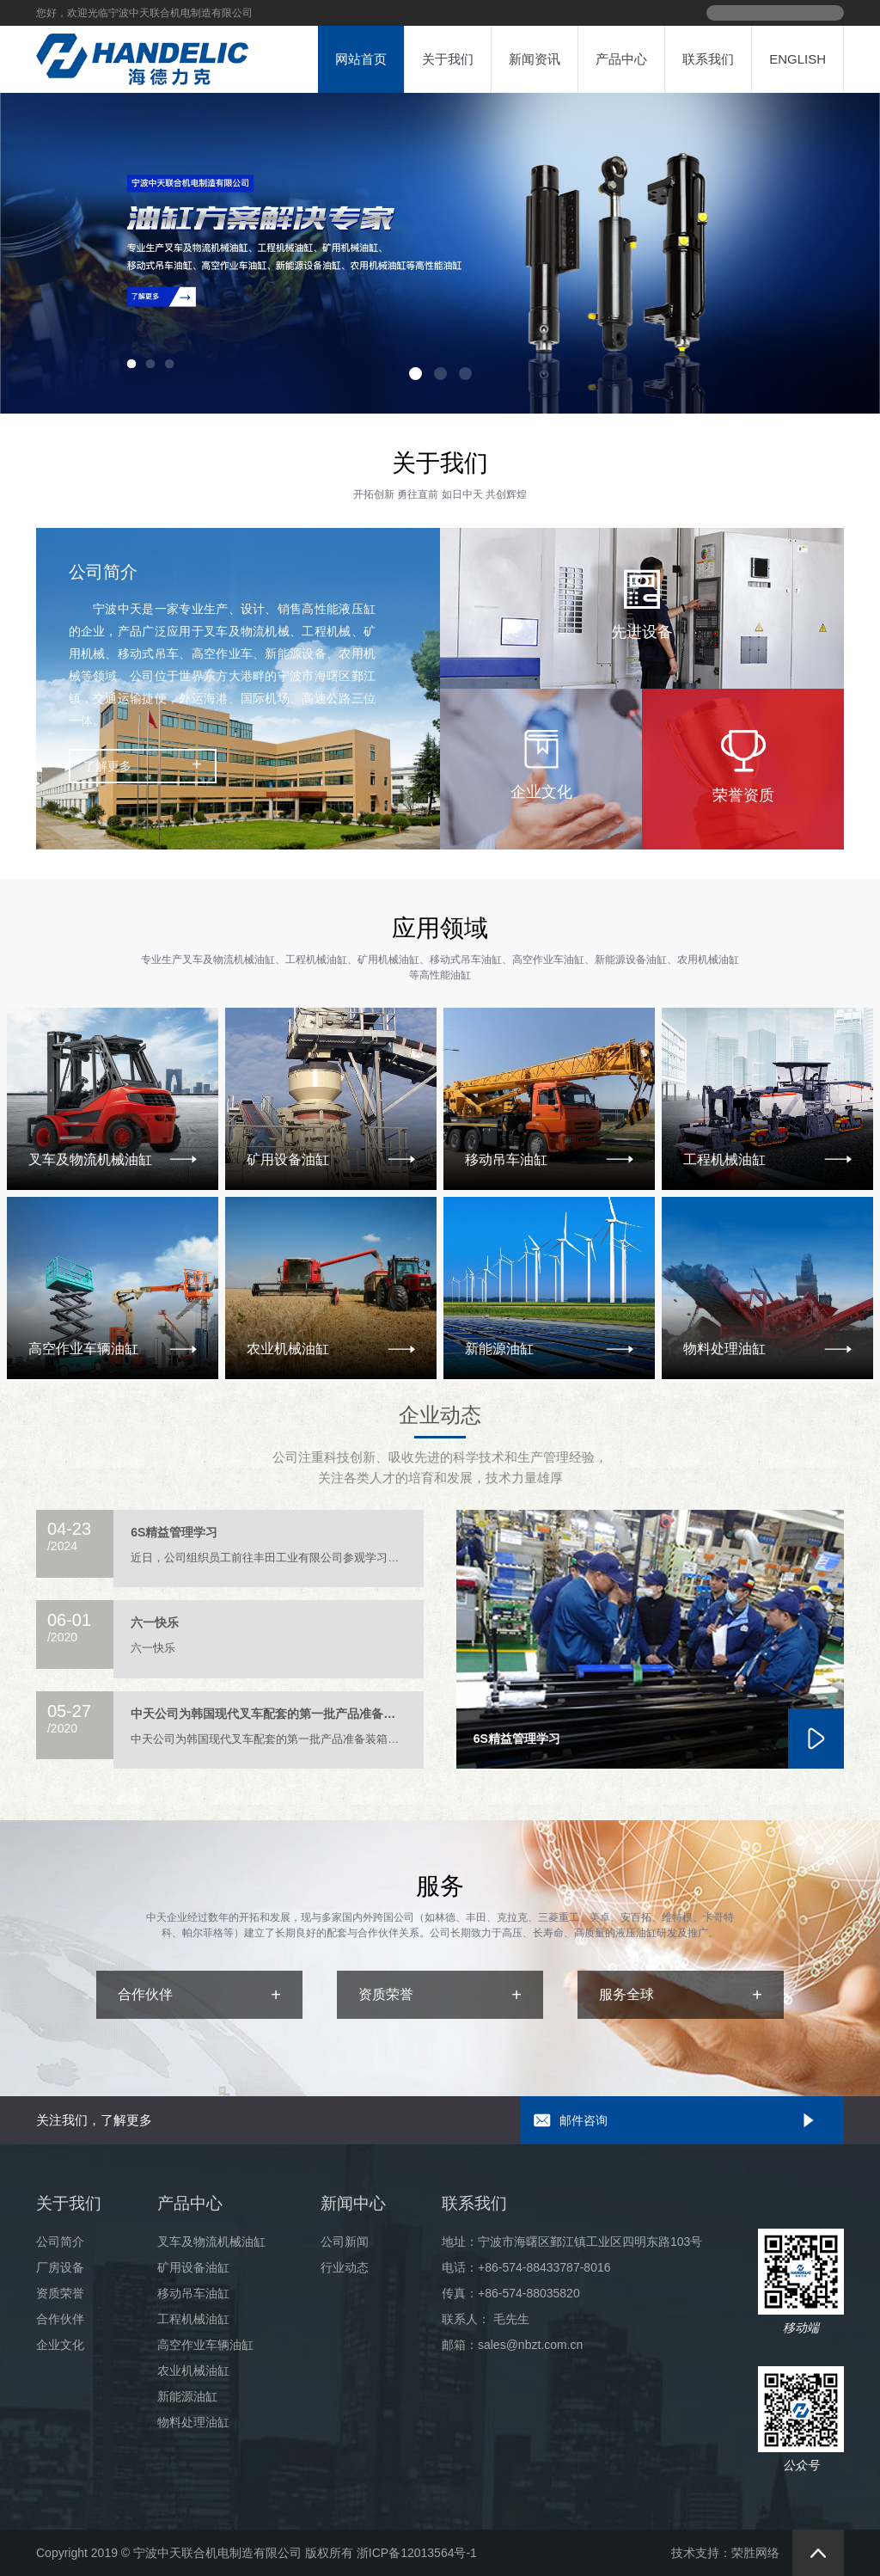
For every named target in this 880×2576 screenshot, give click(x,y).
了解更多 (107, 766)
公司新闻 (345, 2241)
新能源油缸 (187, 2396)
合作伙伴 (60, 2319)
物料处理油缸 (193, 2422)
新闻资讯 (534, 59)
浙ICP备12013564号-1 (417, 2553)
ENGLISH (797, 59)
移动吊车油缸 (193, 2293)
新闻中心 (353, 2203)
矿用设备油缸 (193, 2267)
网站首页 (361, 59)
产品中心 (621, 59)
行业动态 (345, 2267)
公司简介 (60, 2241)
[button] (415, 373)
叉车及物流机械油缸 (211, 2241)
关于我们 (448, 59)
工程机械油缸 (193, 2319)
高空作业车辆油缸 (205, 2345)
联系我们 (708, 59)
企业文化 (60, 2345)
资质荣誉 (60, 2293)
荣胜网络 (755, 2553)
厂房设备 (60, 2267)
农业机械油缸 (193, 2370)
